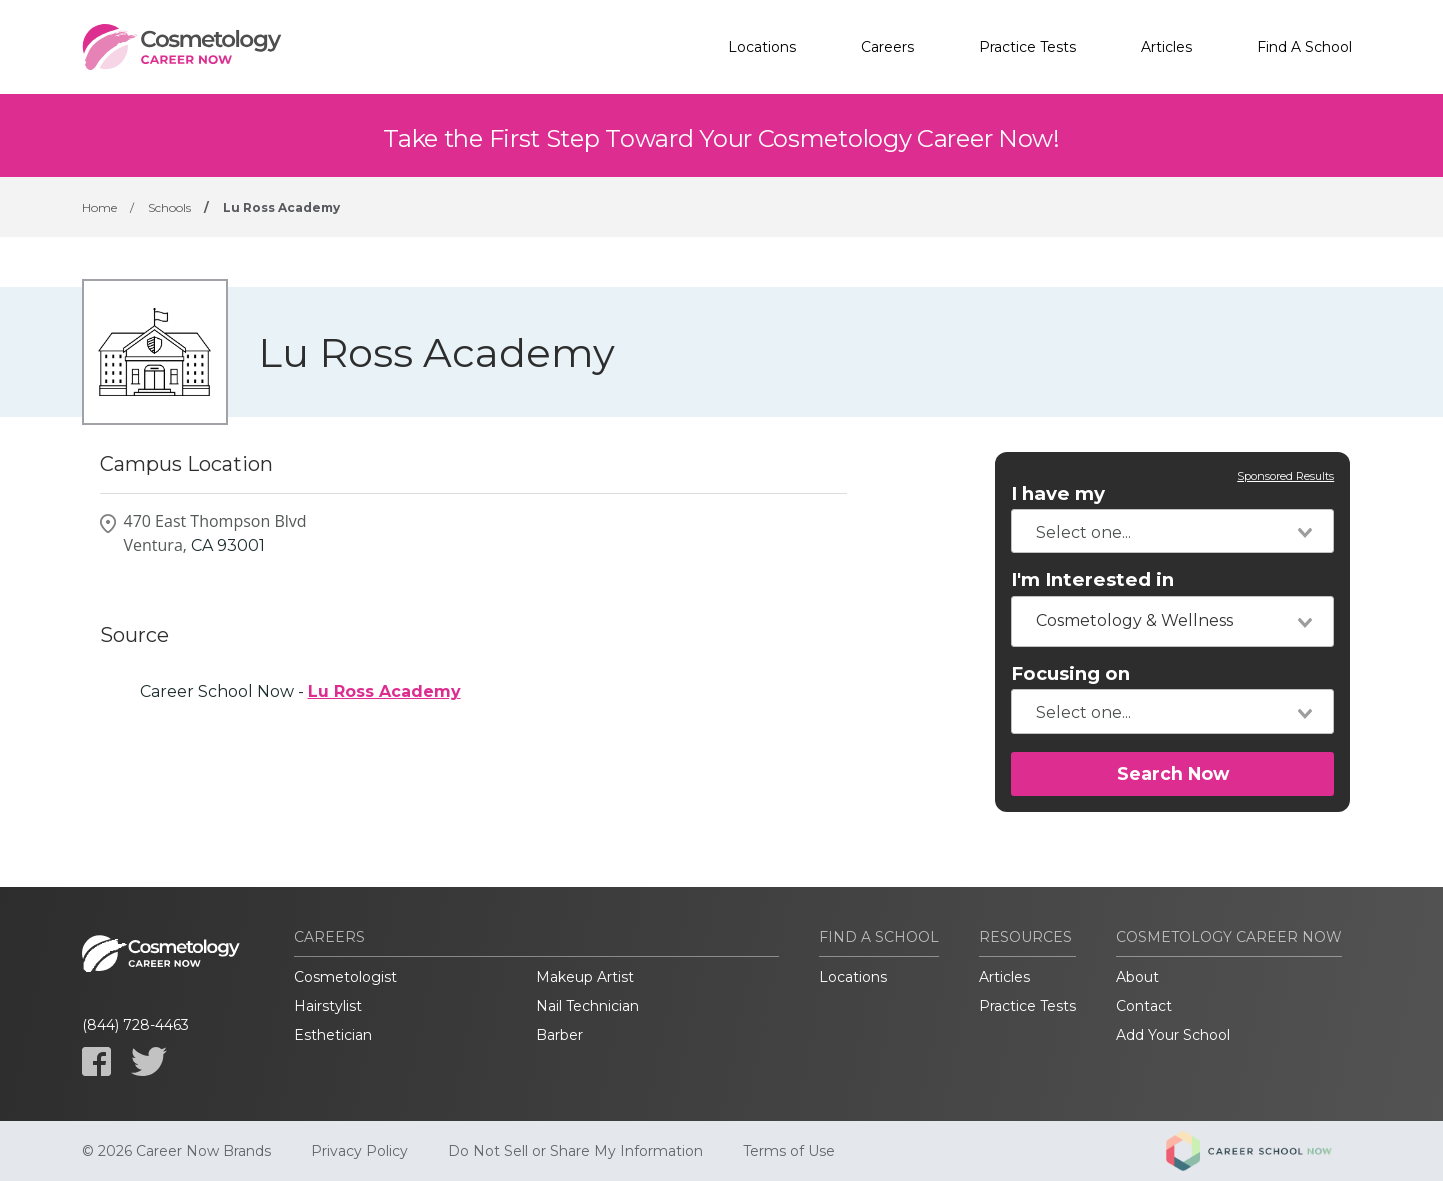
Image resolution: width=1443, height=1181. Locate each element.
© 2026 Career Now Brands (176, 1151)
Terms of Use (789, 1151)
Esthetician (333, 1035)
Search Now (1173, 773)
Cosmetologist (345, 977)
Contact (1144, 1006)
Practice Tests (1027, 47)
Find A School (1304, 47)
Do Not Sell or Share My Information (575, 1151)
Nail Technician (587, 1006)
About (1137, 977)
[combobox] (1172, 531)
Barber (559, 1035)
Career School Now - (300, 691)
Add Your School (1173, 1035)
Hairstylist (328, 1006)
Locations (762, 47)
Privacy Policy (359, 1151)
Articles (1166, 47)
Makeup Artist (585, 977)
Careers (887, 47)
